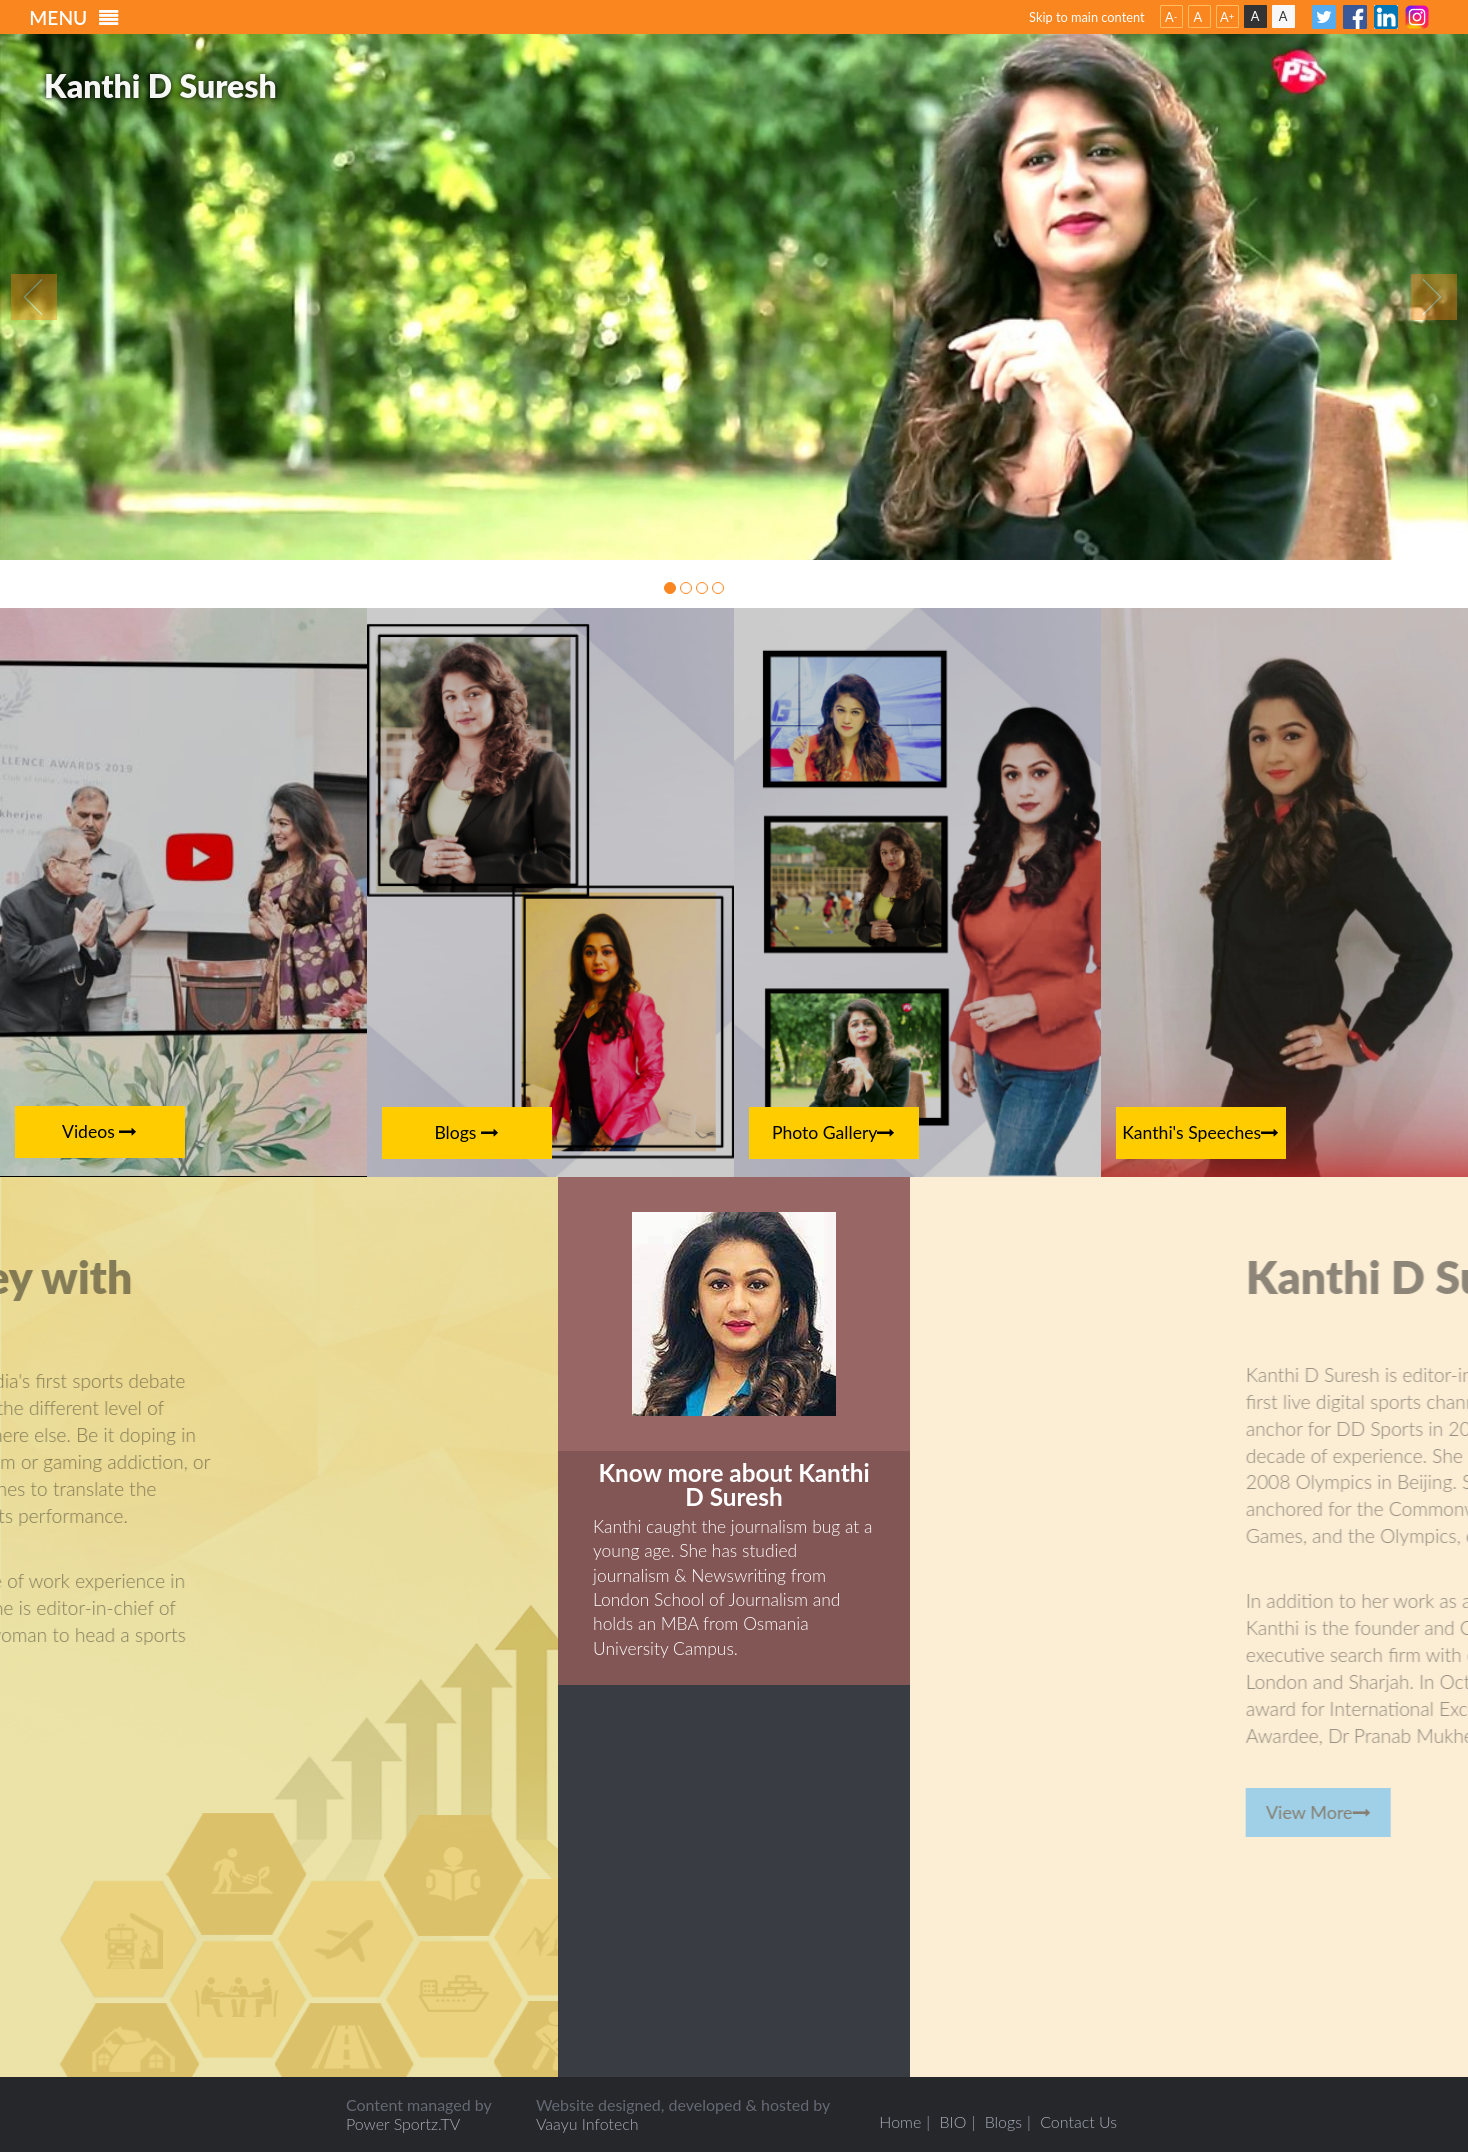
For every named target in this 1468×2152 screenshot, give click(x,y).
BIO (953, 2122)
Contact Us (1078, 2122)
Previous (33, 296)
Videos (99, 1131)
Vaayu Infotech (587, 2123)
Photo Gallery (834, 1132)
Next (1434, 296)
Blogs (466, 1132)
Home (900, 2122)
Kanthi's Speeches (1200, 1132)
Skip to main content (1087, 17)
